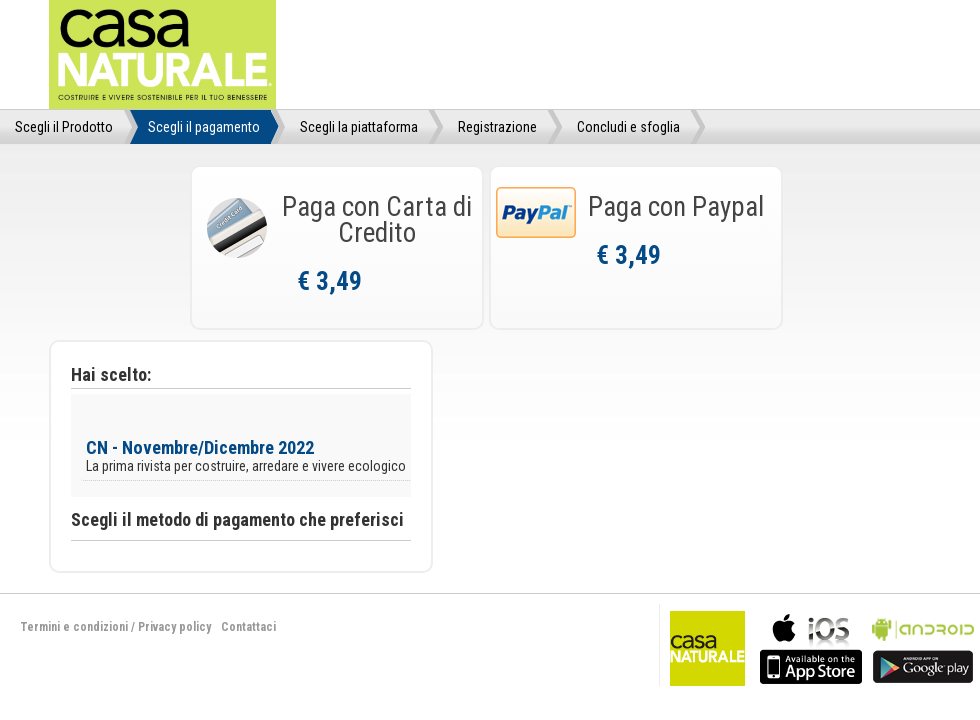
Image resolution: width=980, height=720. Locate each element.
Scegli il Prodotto (64, 127)
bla (811, 646)
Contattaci (248, 627)
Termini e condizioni (74, 627)
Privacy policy (174, 627)
